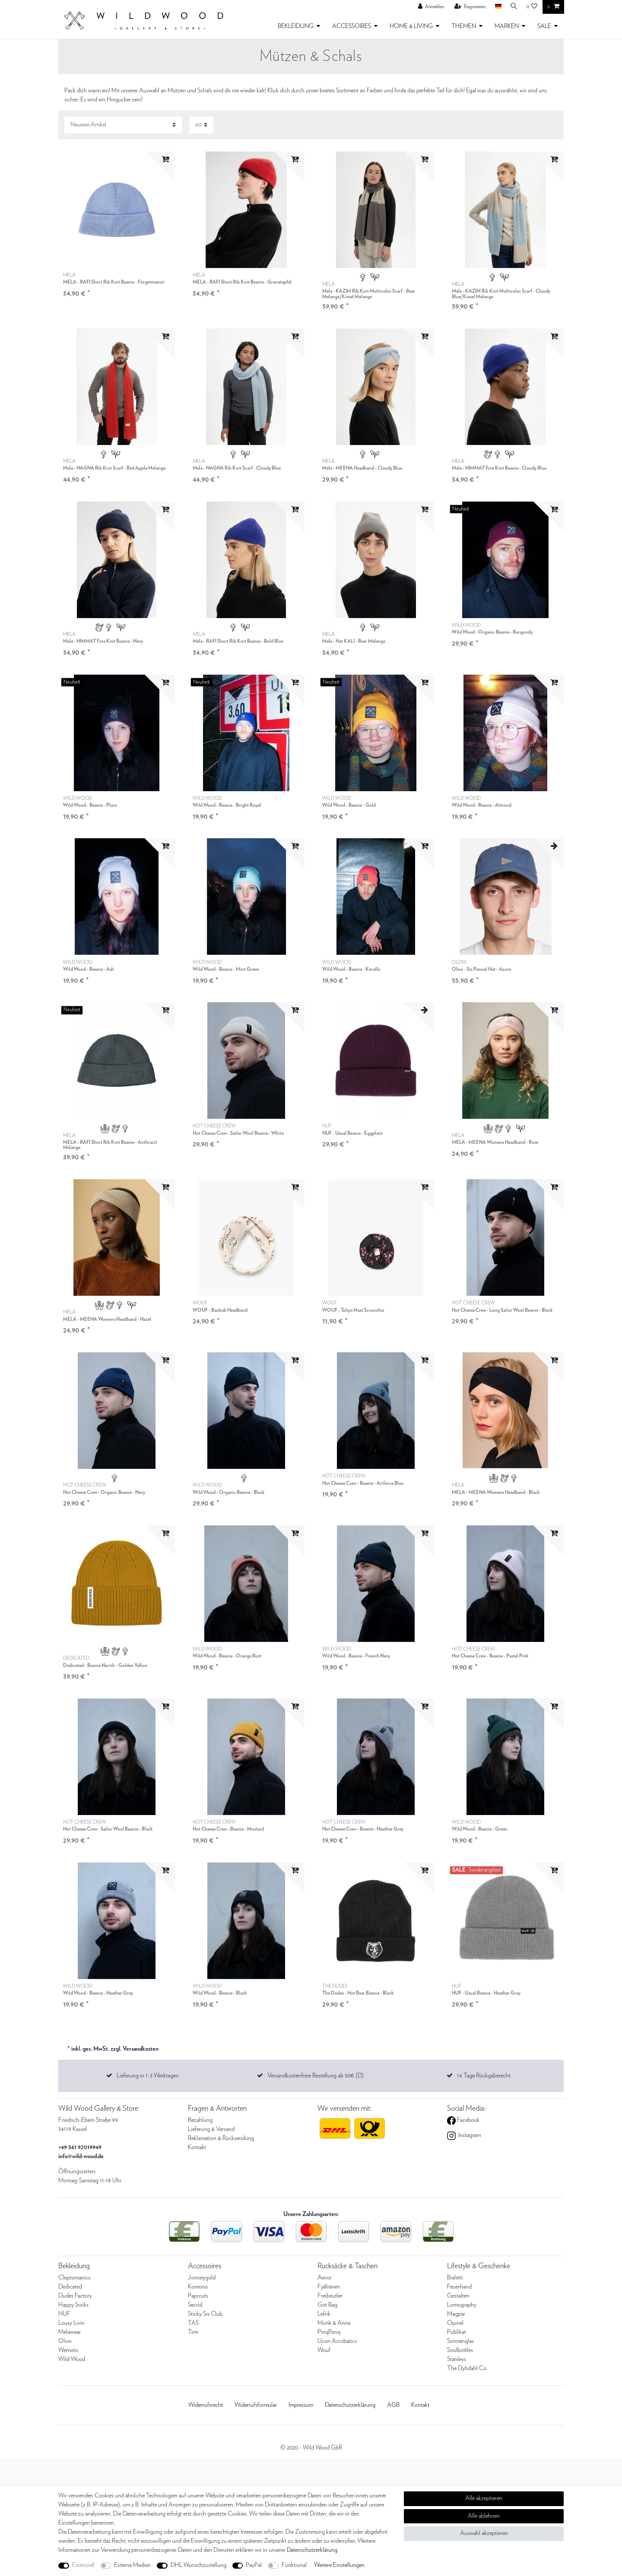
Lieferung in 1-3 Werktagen (148, 2076)
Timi (193, 2332)
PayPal (254, 2565)
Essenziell (83, 2565)
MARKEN (507, 26)
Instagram (469, 2135)
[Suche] (513, 6)
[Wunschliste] (532, 7)
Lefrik (323, 2314)
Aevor (324, 2278)
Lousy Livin (71, 2323)
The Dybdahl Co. (467, 2368)
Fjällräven (328, 2287)
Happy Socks (73, 2305)
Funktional (294, 2565)
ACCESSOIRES (351, 26)
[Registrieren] (468, 7)
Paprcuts (198, 2296)
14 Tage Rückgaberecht (484, 2076)
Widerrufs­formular (256, 2405)
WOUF (220, 1307)
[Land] (496, 6)
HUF (352, 1130)
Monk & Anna (333, 2323)
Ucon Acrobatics (337, 2341)
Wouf (323, 2350)
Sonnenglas (460, 2341)
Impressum (301, 2405)
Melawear (69, 2332)
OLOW (481, 966)
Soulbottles (460, 2350)
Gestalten (458, 2296)
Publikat (456, 2332)
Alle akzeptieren (483, 2498)
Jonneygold (202, 2278)
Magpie (456, 2314)
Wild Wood (71, 2359)
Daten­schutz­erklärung (350, 2405)
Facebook (467, 2120)
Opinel (455, 2323)
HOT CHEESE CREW (238, 1130)
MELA (113, 279)
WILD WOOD (492, 629)
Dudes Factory (75, 2296)
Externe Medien (132, 2565)
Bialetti (455, 2278)
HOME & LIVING (411, 26)
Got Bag (327, 2305)
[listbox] (116, 210)
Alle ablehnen (484, 2516)
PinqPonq (328, 2332)
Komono (198, 2287)
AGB (393, 2405)
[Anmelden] (429, 7)
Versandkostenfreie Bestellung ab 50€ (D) (315, 2076)
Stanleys (456, 2359)
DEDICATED (105, 1662)
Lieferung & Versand (211, 2129)
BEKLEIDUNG (296, 26)
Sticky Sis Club (205, 2314)
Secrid (195, 2305)
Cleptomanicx (74, 2278)
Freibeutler (330, 2296)
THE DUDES (358, 1990)
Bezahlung (200, 2120)
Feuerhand (459, 2287)
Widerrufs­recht (205, 2405)
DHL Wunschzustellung (198, 2565)
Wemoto (68, 2350)
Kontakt (197, 2147)
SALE (544, 26)
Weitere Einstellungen (339, 2565)
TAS (193, 2323)
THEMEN (463, 26)
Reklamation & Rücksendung (221, 2138)
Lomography (461, 2305)
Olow (65, 2341)
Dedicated (70, 2287)
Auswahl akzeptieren (484, 2533)
